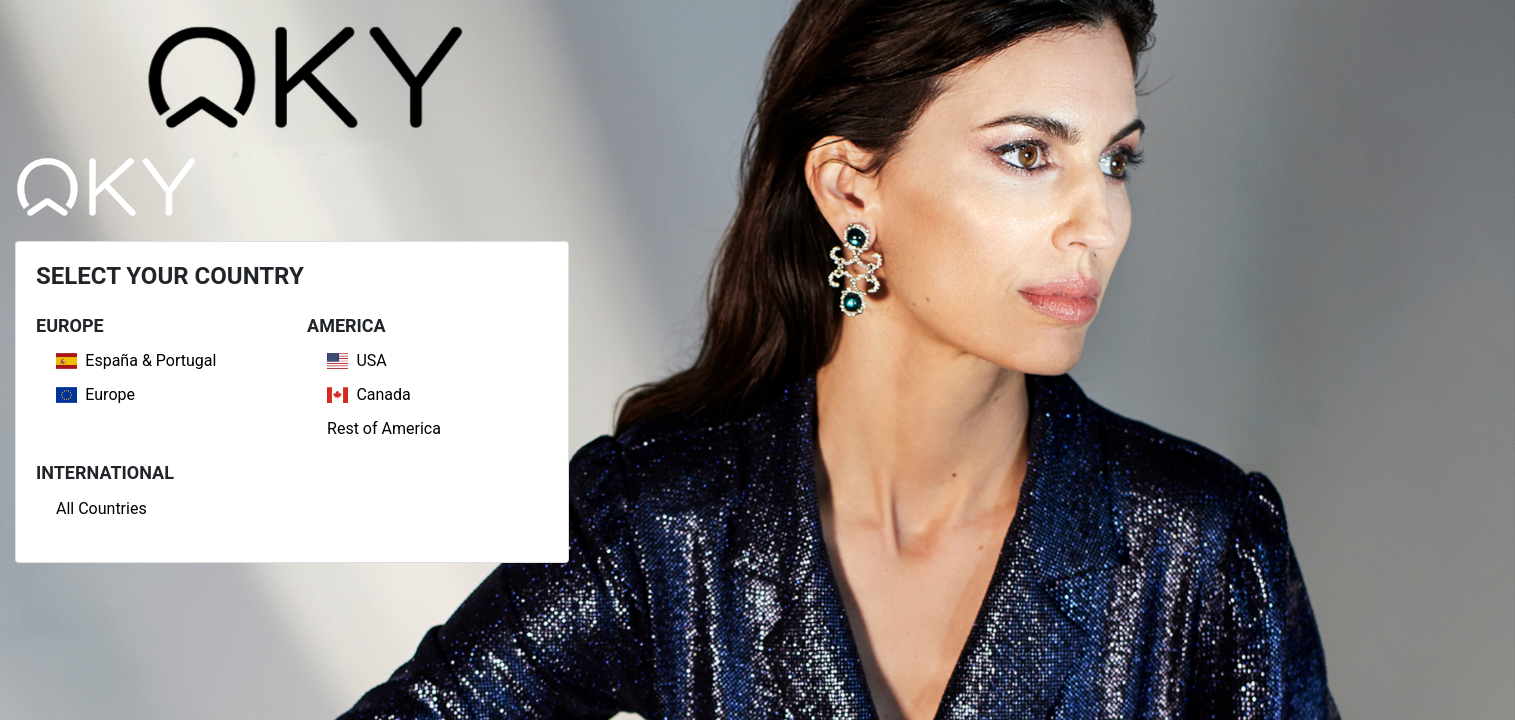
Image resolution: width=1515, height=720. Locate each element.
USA (357, 360)
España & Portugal (136, 360)
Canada (369, 394)
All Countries (101, 508)
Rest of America (384, 428)
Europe (95, 394)
